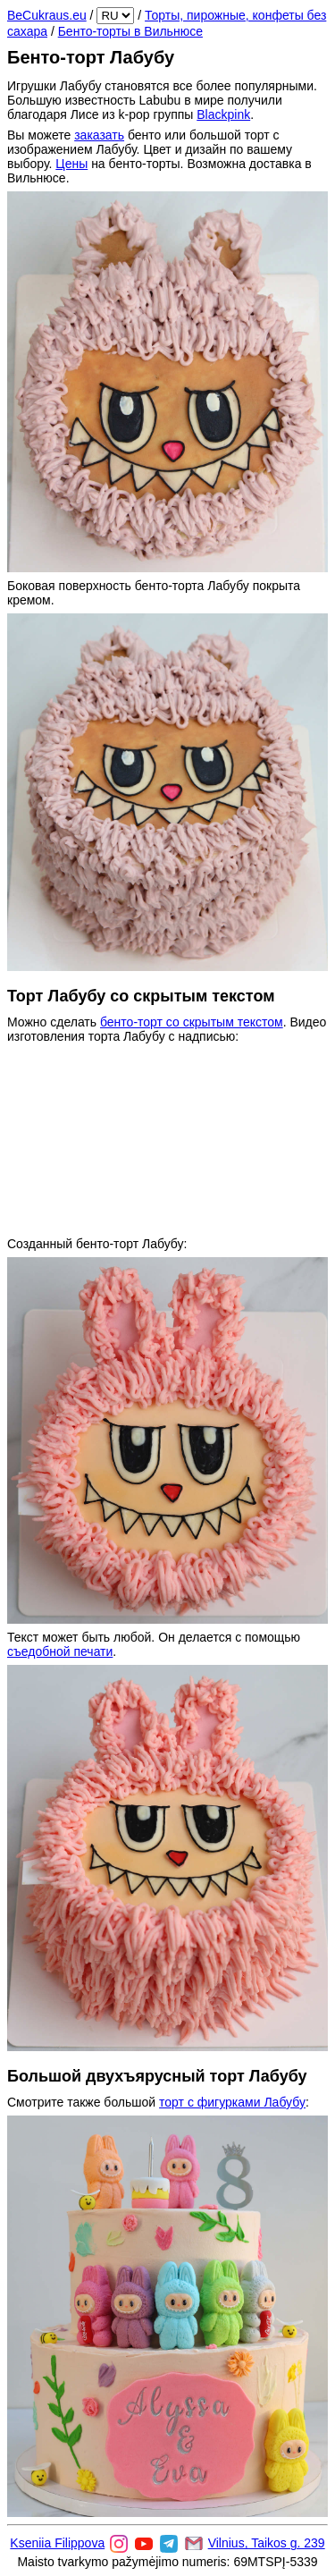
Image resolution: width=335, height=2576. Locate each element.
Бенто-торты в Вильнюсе (130, 31)
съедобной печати (60, 1651)
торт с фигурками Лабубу (232, 2102)
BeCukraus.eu (47, 15)
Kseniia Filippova (57, 2543)
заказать (99, 135)
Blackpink (223, 114)
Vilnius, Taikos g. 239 (266, 2543)
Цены (71, 163)
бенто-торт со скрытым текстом (191, 1022)
